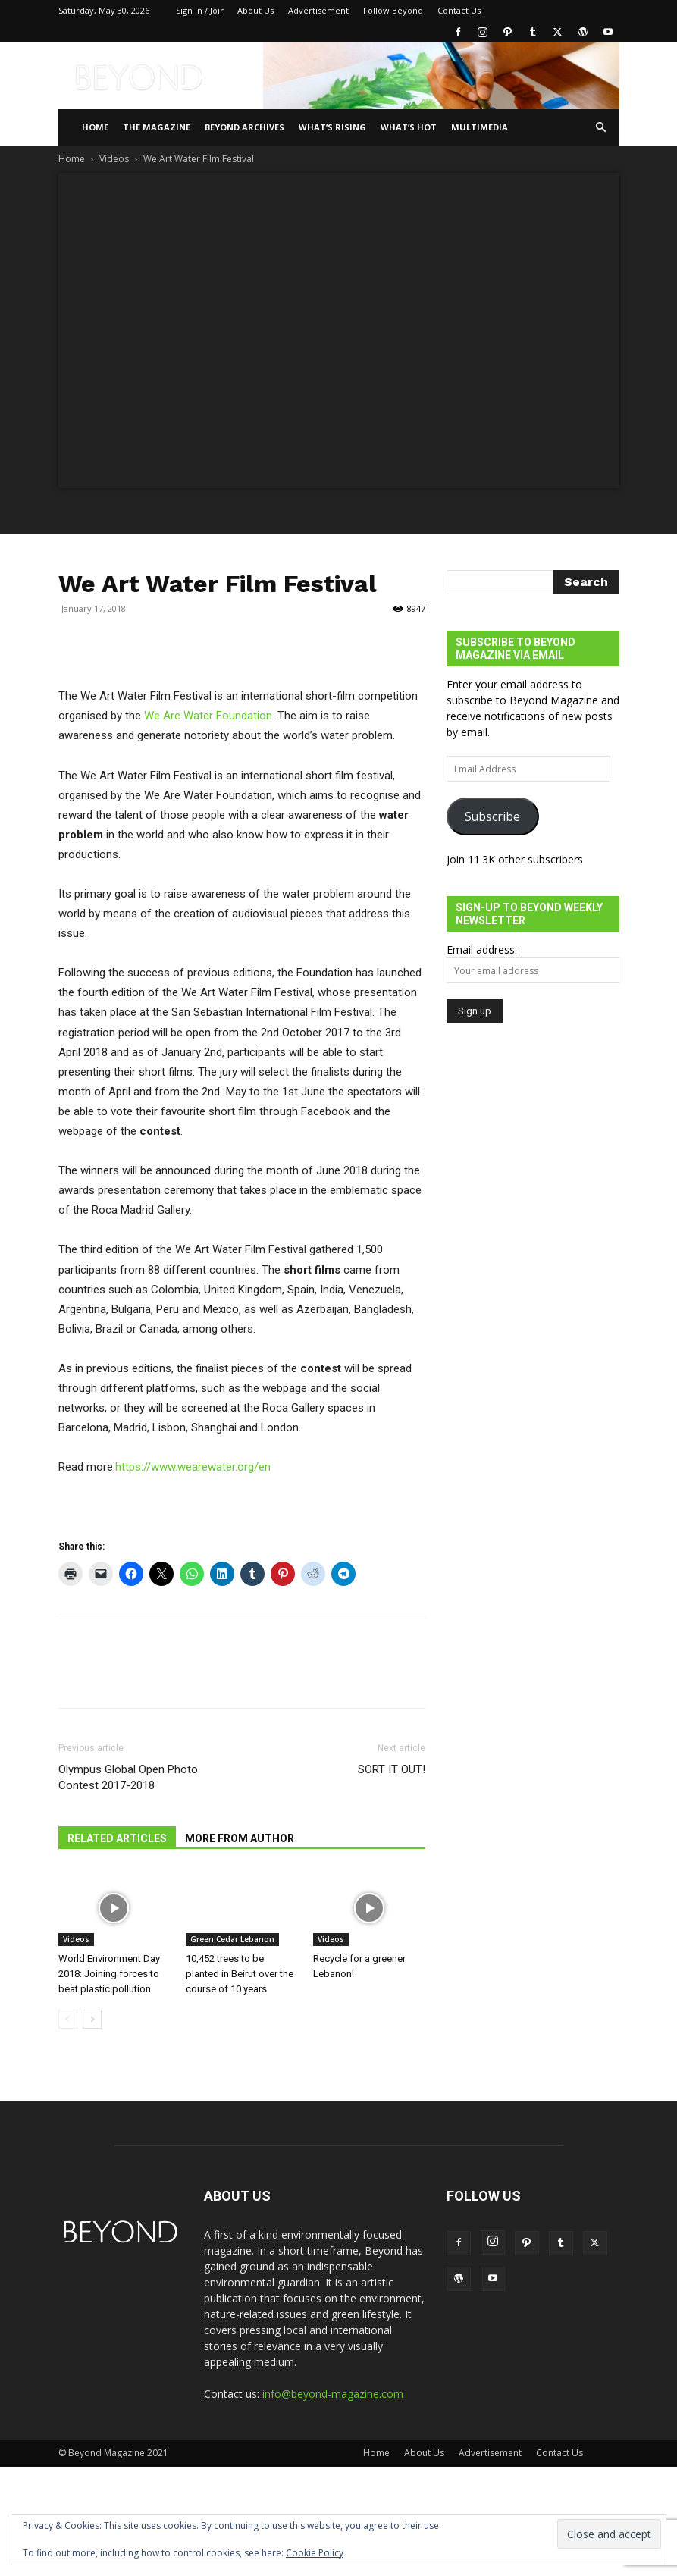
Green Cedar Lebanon (232, 1939)
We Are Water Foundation (208, 715)
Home (95, 127)
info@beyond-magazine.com (332, 2393)
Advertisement (318, 10)
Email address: (482, 949)
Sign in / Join (200, 10)
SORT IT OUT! (391, 1769)
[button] (601, 128)
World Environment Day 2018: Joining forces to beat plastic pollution (109, 1974)
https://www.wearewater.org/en (193, 1467)
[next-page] (92, 2019)
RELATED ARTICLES (117, 1838)
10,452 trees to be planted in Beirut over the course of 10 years (239, 1974)
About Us (255, 10)
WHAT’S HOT (409, 127)
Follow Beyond (393, 10)
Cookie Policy (314, 2552)
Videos (114, 158)
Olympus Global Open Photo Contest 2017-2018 (128, 1777)
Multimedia (479, 127)
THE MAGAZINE (156, 127)
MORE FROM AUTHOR (239, 1838)
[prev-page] (67, 2019)
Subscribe (492, 816)
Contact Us (459, 10)
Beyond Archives (244, 127)
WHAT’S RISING (332, 127)
